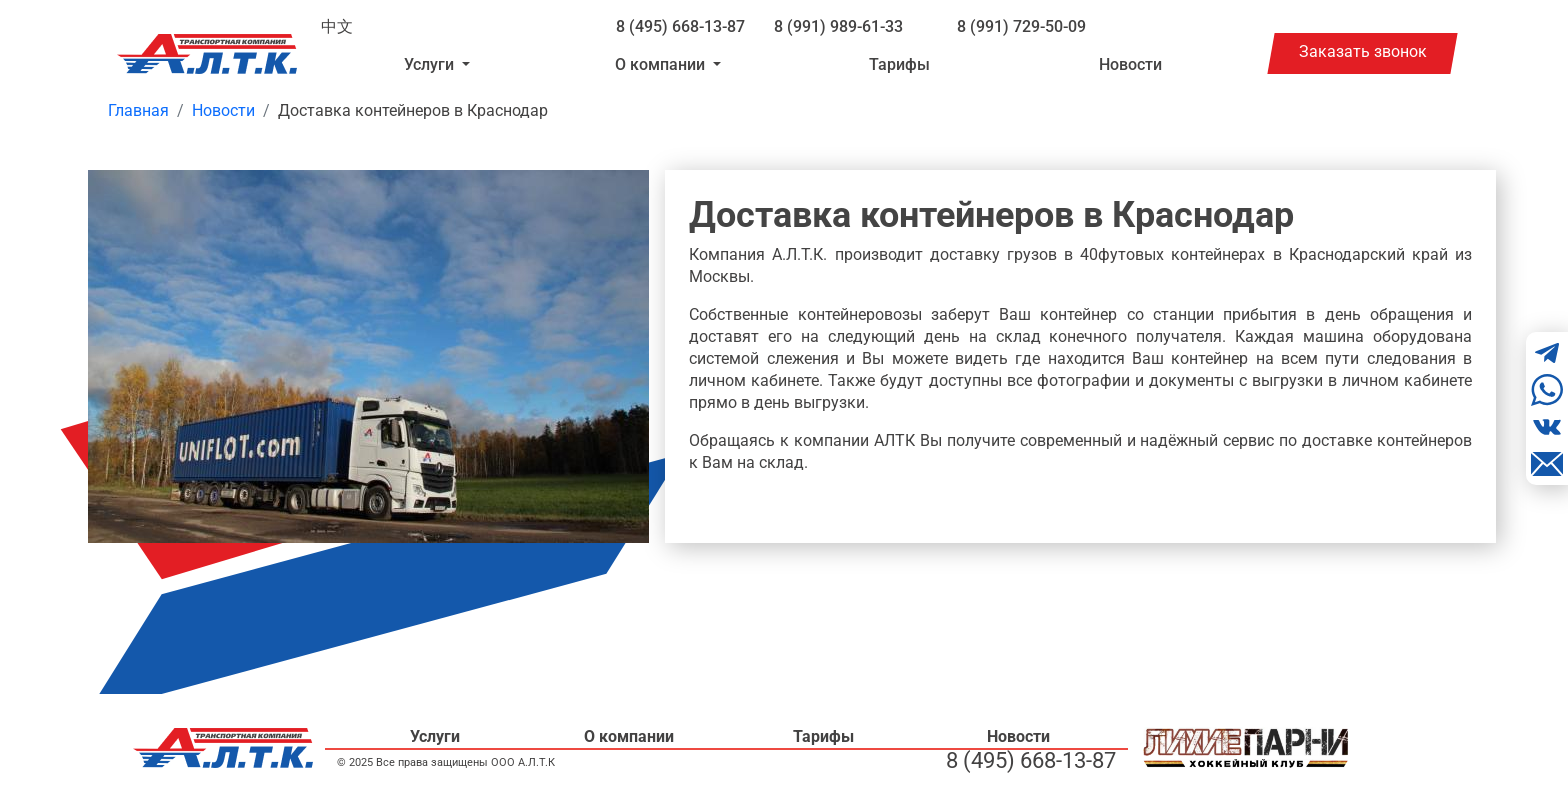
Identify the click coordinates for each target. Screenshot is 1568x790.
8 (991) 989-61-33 (838, 26)
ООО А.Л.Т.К (523, 762)
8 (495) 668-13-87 (680, 26)
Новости (1130, 64)
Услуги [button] (431, 64)
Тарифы (899, 64)
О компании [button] (662, 64)
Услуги (435, 736)
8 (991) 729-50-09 (1021, 26)
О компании (629, 736)
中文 (337, 26)
